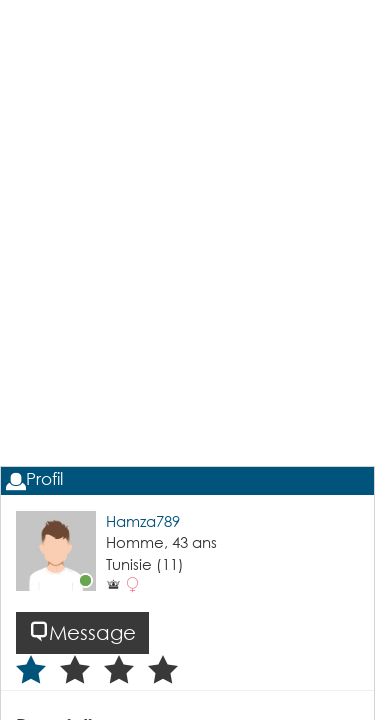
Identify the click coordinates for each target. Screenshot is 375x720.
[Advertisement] (187, 288)
